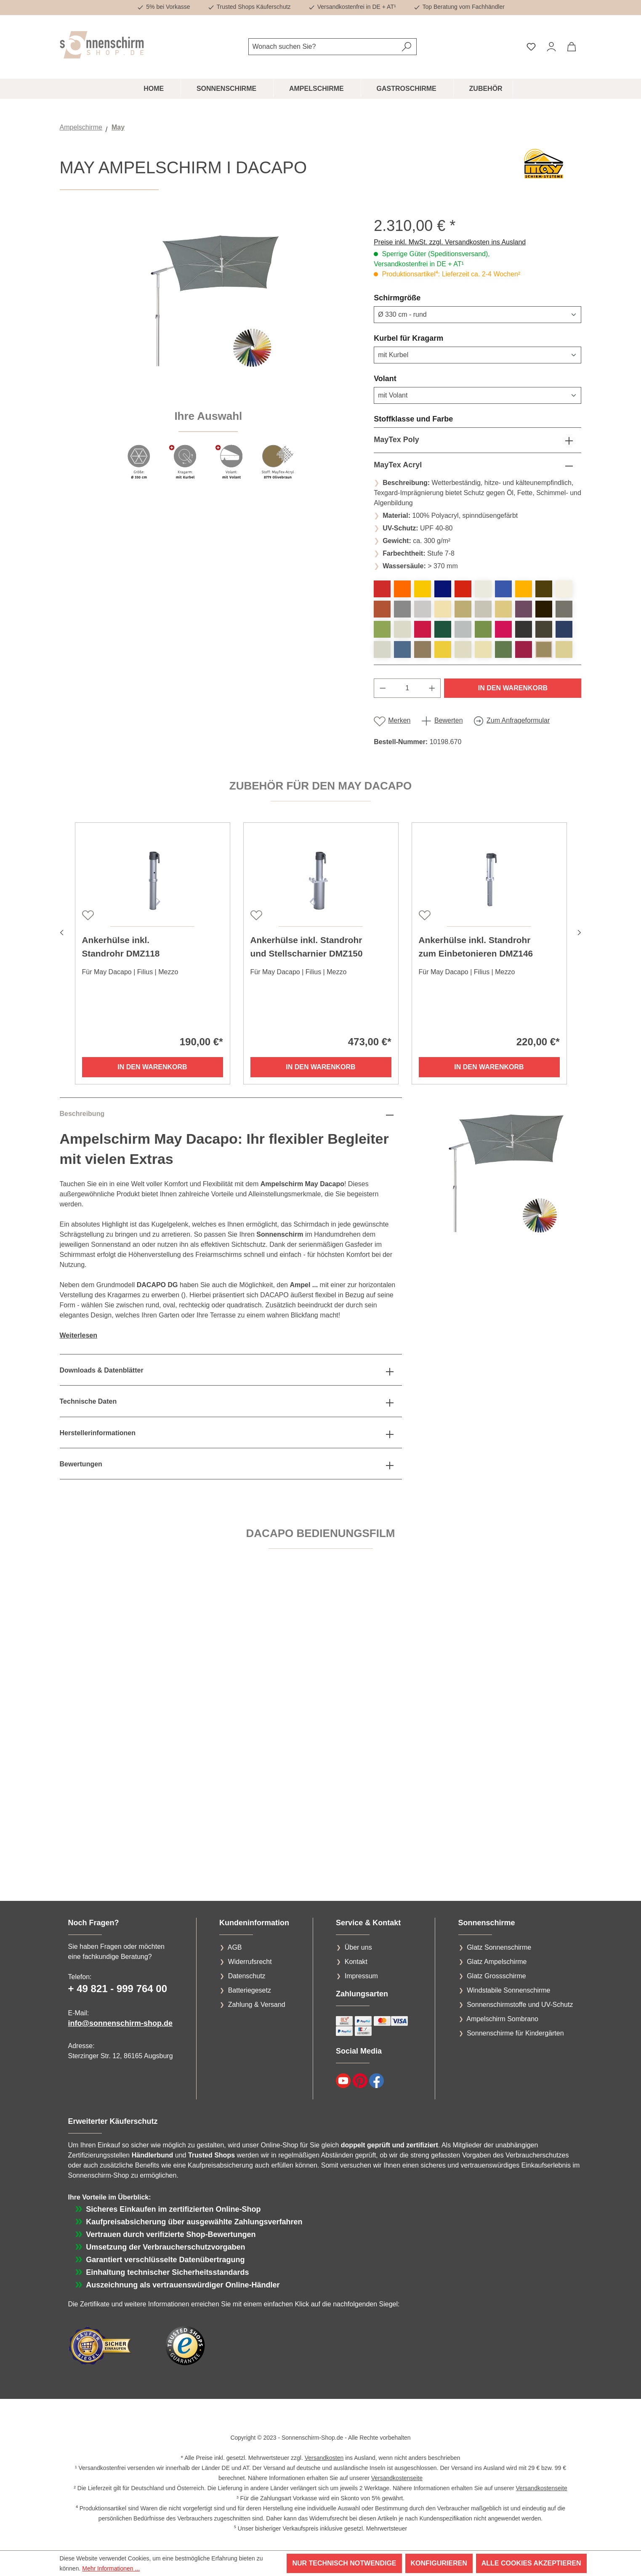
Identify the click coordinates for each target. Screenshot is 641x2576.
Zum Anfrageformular (518, 720)
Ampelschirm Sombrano (502, 2018)
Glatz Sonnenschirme (499, 1947)
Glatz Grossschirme (496, 1976)
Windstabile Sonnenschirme (508, 1990)
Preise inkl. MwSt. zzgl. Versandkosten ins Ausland (450, 242)
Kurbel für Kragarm (429, 337)
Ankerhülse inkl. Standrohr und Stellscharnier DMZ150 (306, 946)
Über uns (358, 1947)
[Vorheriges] (62, 931)
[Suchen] (407, 46)
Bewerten (448, 720)
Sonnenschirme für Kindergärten (515, 2033)
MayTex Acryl (398, 465)
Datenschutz (247, 1976)
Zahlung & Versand (256, 2004)
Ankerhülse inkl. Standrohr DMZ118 (121, 946)
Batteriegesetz (249, 1990)
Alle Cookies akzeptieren (531, 2563)
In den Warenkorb (513, 688)
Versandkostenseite (397, 2478)
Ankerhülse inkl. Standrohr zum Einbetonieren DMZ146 (476, 946)
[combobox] (322, 46)
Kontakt (356, 1961)
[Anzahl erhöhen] (432, 688)
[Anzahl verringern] (382, 688)
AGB (235, 1947)
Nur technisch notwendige (344, 2563)
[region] (208, 353)
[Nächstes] (579, 931)
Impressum (361, 1976)
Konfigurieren (439, 2563)
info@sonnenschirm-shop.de (120, 2023)
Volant (405, 378)
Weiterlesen (79, 1335)
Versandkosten (324, 2457)
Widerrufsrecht (250, 1961)
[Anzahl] (407, 688)
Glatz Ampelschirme (497, 1961)
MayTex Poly (396, 439)
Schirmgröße (417, 297)
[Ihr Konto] (551, 46)
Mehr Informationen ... (111, 2568)
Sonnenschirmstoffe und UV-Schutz (520, 2004)
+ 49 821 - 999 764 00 (118, 1988)
